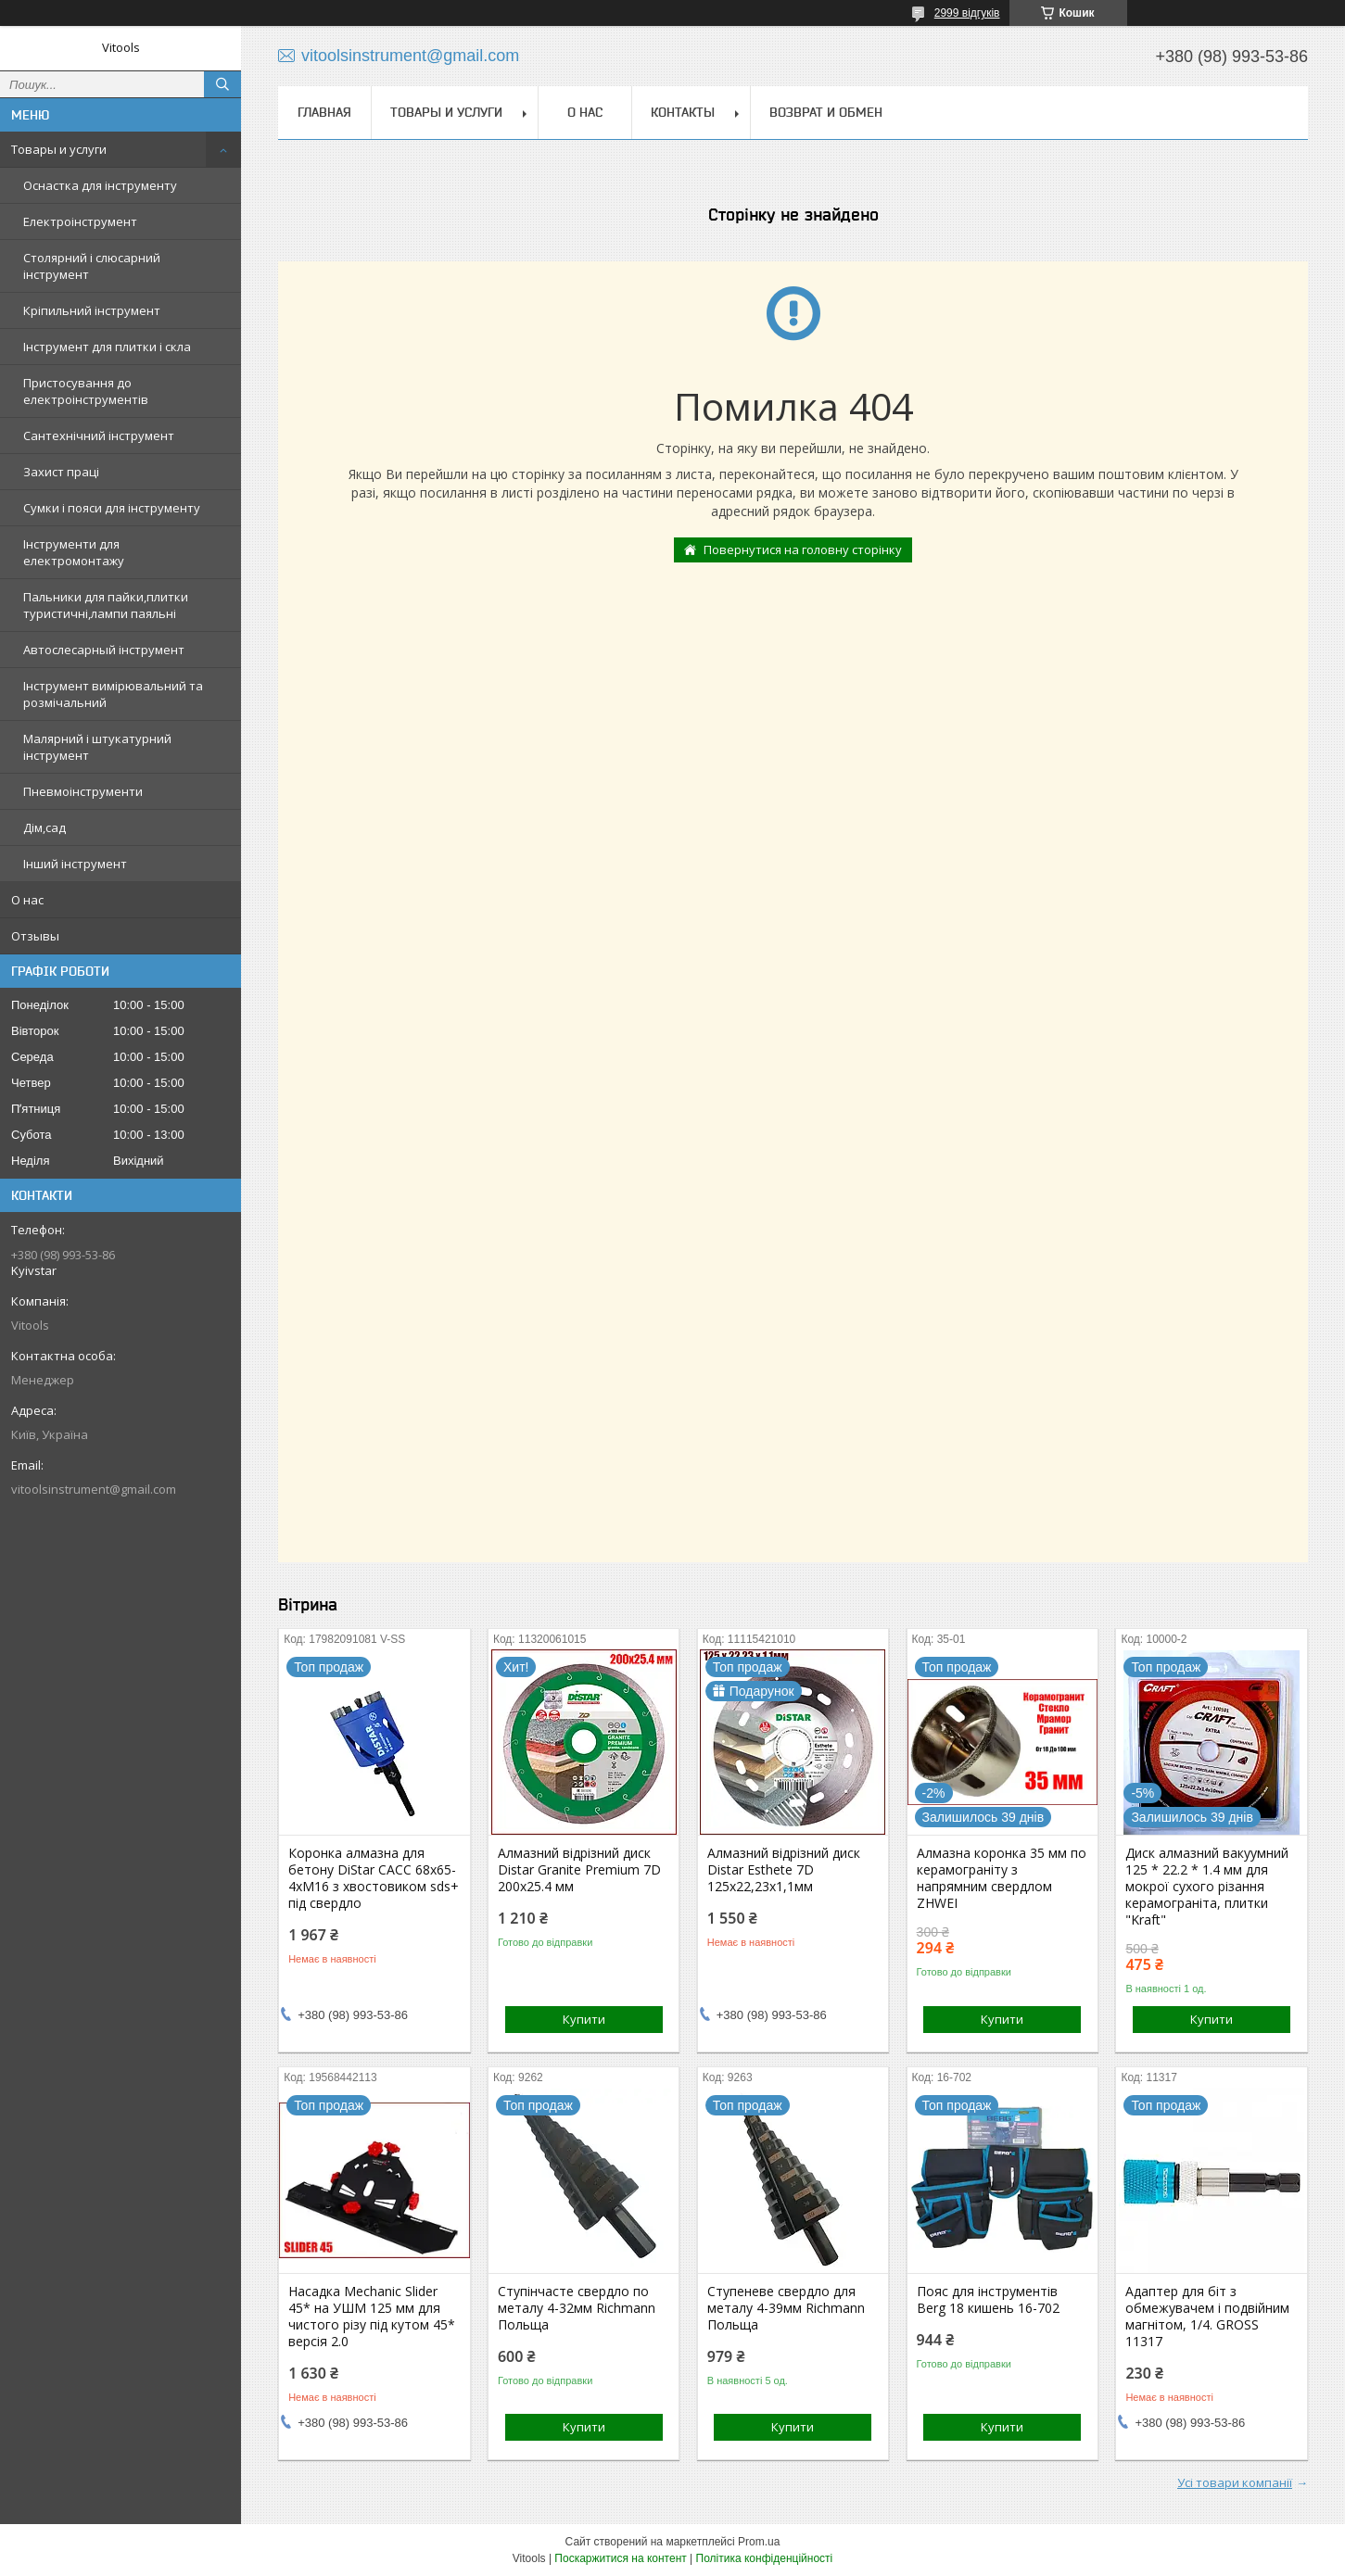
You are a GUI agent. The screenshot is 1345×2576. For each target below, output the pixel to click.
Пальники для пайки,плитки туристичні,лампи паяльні (105, 605)
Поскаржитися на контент (620, 2558)
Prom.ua (759, 2541)
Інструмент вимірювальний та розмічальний (113, 694)
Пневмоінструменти (83, 791)
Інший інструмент (75, 863)
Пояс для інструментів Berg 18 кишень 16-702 (988, 2300)
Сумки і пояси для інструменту (111, 507)
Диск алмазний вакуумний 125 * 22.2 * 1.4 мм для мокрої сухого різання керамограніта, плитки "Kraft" (1206, 1886)
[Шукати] (222, 84)
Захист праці (61, 471)
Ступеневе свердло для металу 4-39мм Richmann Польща (786, 2308)
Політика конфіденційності (764, 2558)
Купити (584, 2019)
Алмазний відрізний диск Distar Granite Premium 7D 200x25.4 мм (579, 1870)
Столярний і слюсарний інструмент (91, 266)
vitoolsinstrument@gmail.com (93, 1489)
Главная (324, 112)
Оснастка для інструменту (100, 185)
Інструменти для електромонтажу (73, 552)
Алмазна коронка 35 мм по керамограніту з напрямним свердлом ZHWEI (1001, 1878)
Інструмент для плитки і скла (107, 346)
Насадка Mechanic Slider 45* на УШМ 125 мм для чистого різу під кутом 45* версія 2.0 (371, 2316)
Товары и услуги (59, 149)
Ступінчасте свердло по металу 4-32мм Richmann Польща (576, 2308)
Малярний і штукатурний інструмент (97, 747)
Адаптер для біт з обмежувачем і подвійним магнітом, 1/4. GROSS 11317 (1207, 2316)
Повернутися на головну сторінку (803, 549)
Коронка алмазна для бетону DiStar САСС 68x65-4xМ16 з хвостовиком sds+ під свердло (373, 1878)
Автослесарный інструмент (103, 649)
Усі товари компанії (1234, 2482)
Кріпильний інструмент (91, 310)
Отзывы (35, 936)
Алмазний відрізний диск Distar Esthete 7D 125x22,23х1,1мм (783, 1870)
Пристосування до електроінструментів (85, 391)
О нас (27, 899)
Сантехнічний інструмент (98, 435)
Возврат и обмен (825, 112)
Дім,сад (44, 827)
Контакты (683, 112)
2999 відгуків (967, 12)
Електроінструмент (80, 221)
